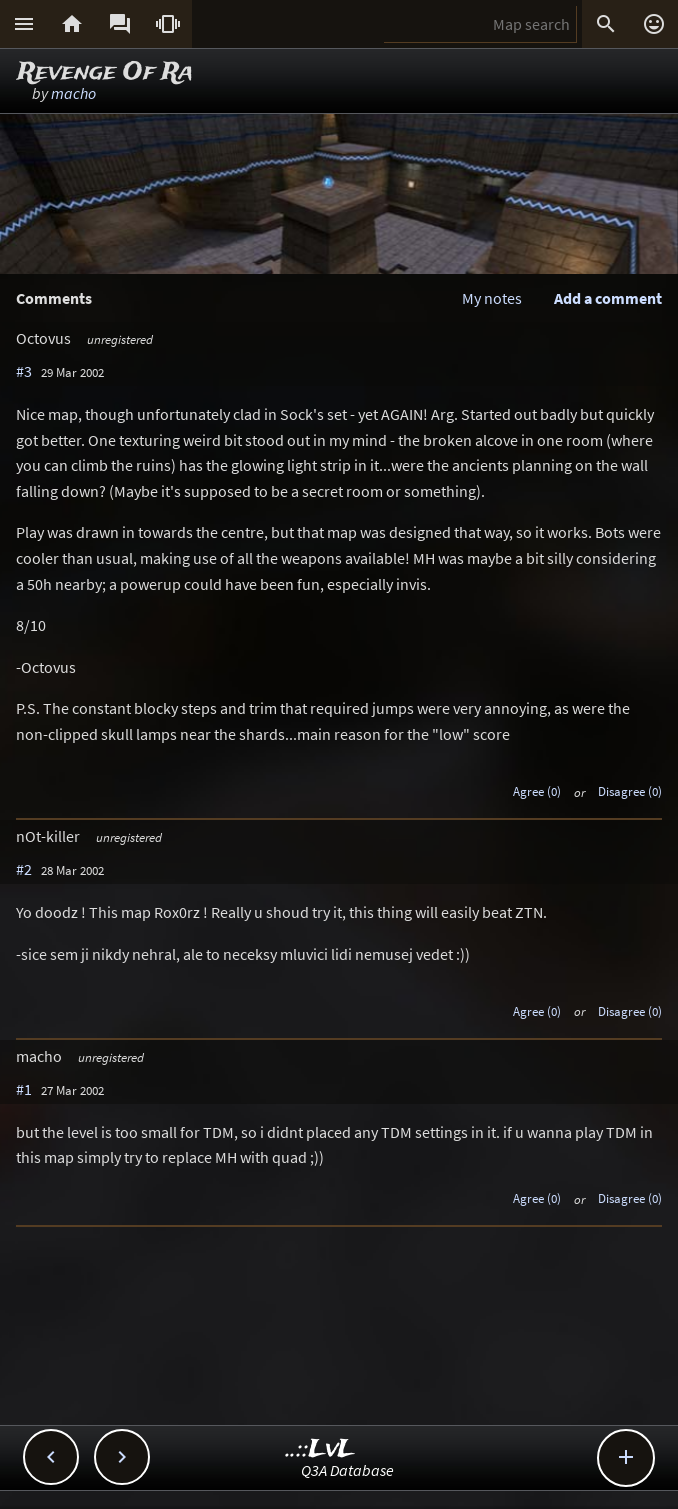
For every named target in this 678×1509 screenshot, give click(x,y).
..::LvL (320, 1449)
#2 (24, 869)
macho (73, 93)
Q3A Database (347, 1470)
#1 (24, 1089)
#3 (24, 371)
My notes (492, 298)
